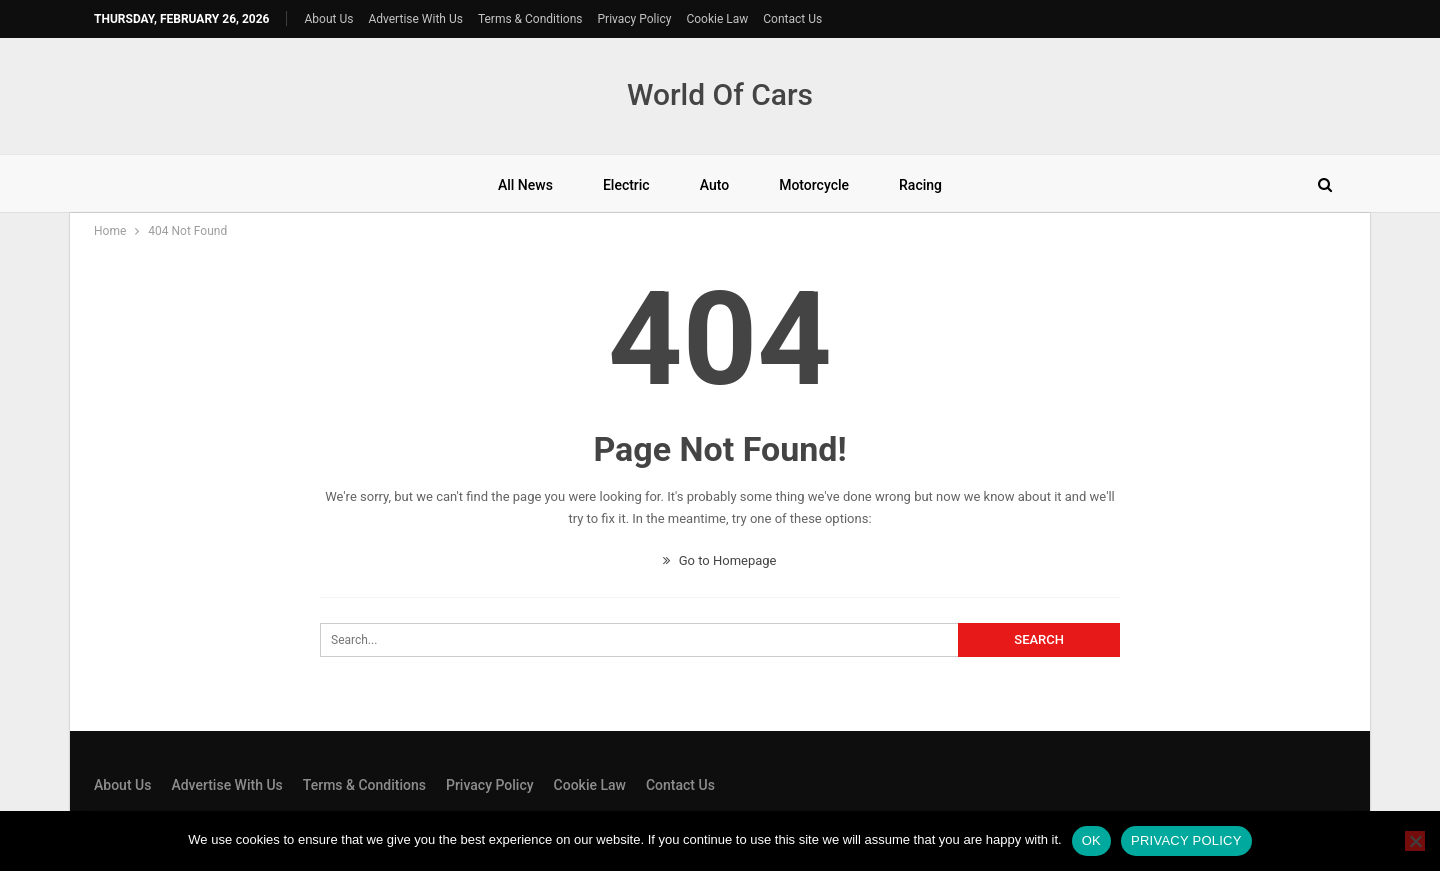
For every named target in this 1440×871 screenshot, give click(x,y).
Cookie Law (717, 19)
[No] (1415, 841)
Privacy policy (1186, 840)
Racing (920, 185)
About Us (329, 19)
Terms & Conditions (530, 19)
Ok (1091, 840)
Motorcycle (814, 185)
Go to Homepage (719, 560)
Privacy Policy (635, 19)
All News (525, 185)
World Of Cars (720, 94)
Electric (626, 185)
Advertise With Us (415, 19)
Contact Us (792, 19)
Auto (714, 185)
